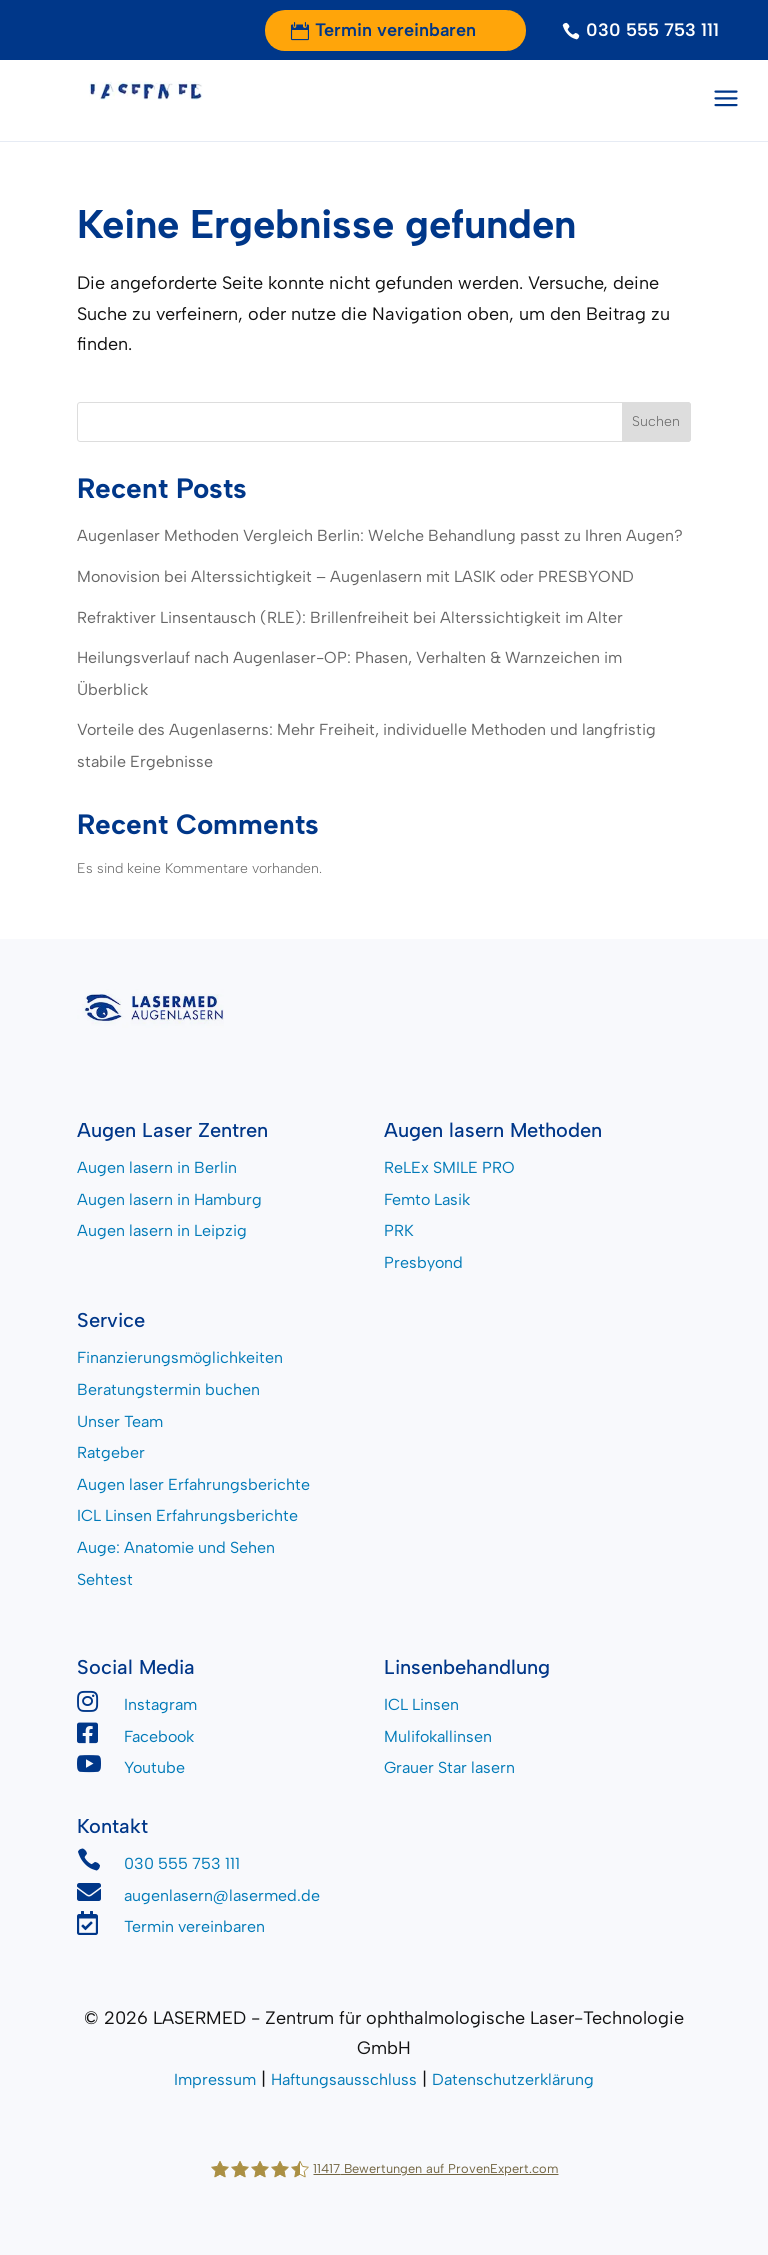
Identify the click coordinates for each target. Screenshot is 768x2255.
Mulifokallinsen (438, 1736)
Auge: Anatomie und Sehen (176, 1547)
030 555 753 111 (652, 30)
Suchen (656, 421)
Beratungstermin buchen (168, 1389)
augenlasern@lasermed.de (222, 1895)
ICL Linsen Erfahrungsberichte (187, 1515)
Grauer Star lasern (449, 1767)
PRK (399, 1230)
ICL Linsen (421, 1704)
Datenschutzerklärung (513, 2079)
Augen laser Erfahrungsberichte (193, 1484)
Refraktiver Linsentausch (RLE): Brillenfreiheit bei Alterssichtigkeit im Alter (350, 617)
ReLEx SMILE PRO (449, 1167)
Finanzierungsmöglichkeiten (180, 1357)
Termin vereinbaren (395, 30)
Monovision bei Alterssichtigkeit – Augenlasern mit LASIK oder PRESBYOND (355, 576)
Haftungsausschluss (344, 2079)
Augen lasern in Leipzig (162, 1230)
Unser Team (120, 1421)
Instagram (160, 1704)
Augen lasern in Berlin (157, 1167)
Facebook (159, 1736)
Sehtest (105, 1579)
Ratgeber (111, 1452)
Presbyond (423, 1262)
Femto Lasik (427, 1199)
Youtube (154, 1767)
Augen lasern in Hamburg (169, 1199)
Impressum (215, 2079)
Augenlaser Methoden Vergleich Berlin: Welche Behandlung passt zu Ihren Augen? (380, 535)
